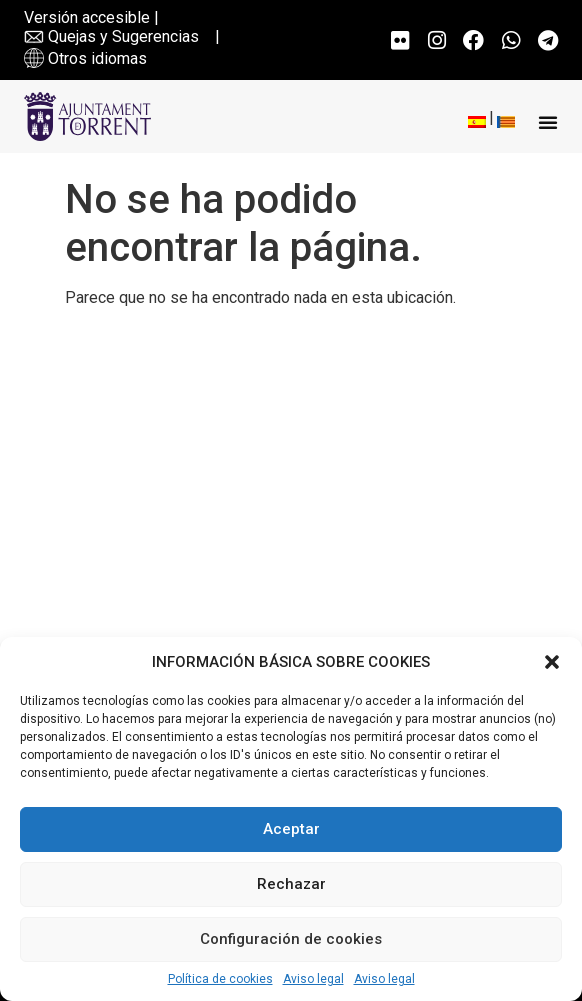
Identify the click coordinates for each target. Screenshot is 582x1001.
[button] (552, 662)
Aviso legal (313, 979)
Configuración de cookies (291, 939)
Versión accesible (87, 17)
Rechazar (291, 884)
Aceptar (291, 829)
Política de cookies (220, 979)
